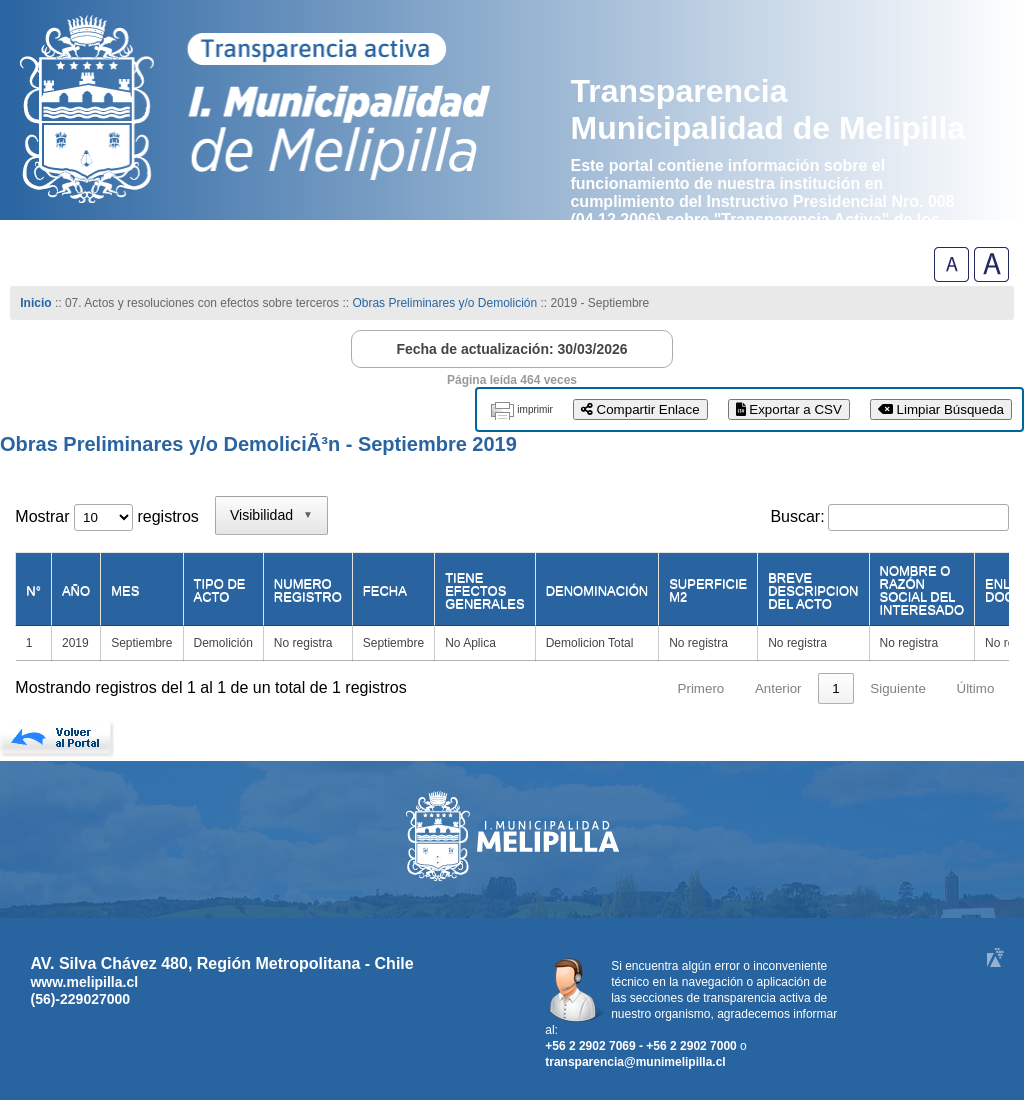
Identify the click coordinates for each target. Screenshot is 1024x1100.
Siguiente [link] (898, 688)
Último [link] (976, 688)
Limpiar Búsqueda (941, 409)
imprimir (535, 409)
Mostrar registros (106, 516)
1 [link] (835, 688)
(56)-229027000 (80, 999)
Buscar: (797, 516)
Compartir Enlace (640, 409)
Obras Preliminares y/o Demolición (444, 303)
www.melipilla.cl (84, 982)
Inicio (35, 303)
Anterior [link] (778, 688)
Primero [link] (701, 688)
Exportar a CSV (789, 409)
